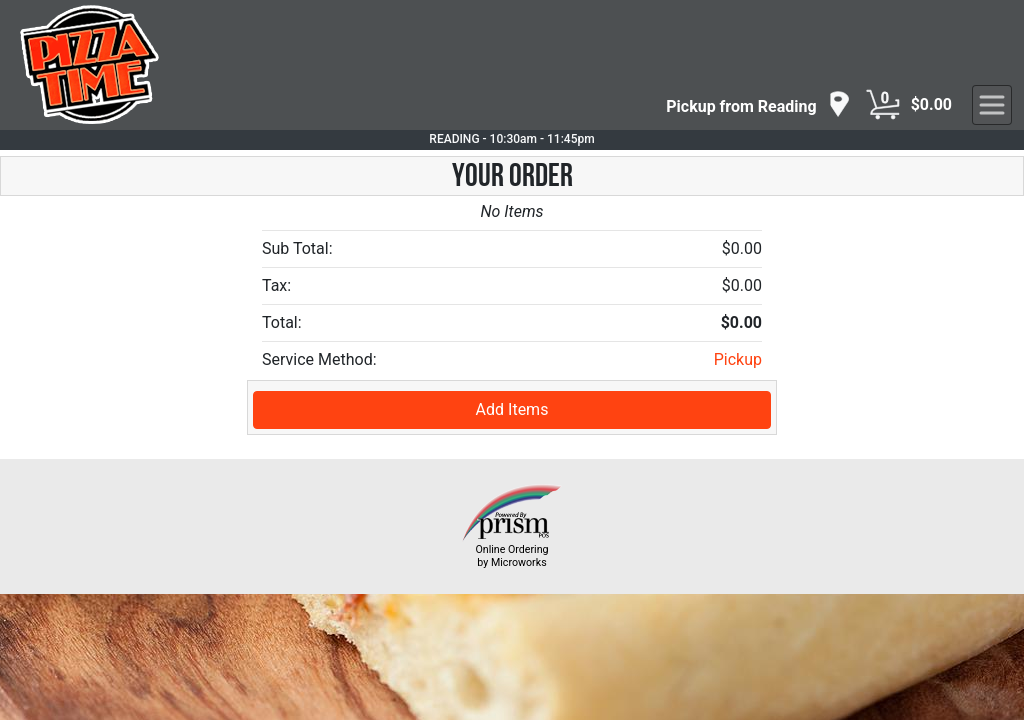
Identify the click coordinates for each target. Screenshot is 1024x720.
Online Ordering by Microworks (511, 556)
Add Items (512, 409)
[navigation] (758, 105)
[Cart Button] (883, 105)
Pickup (738, 359)
